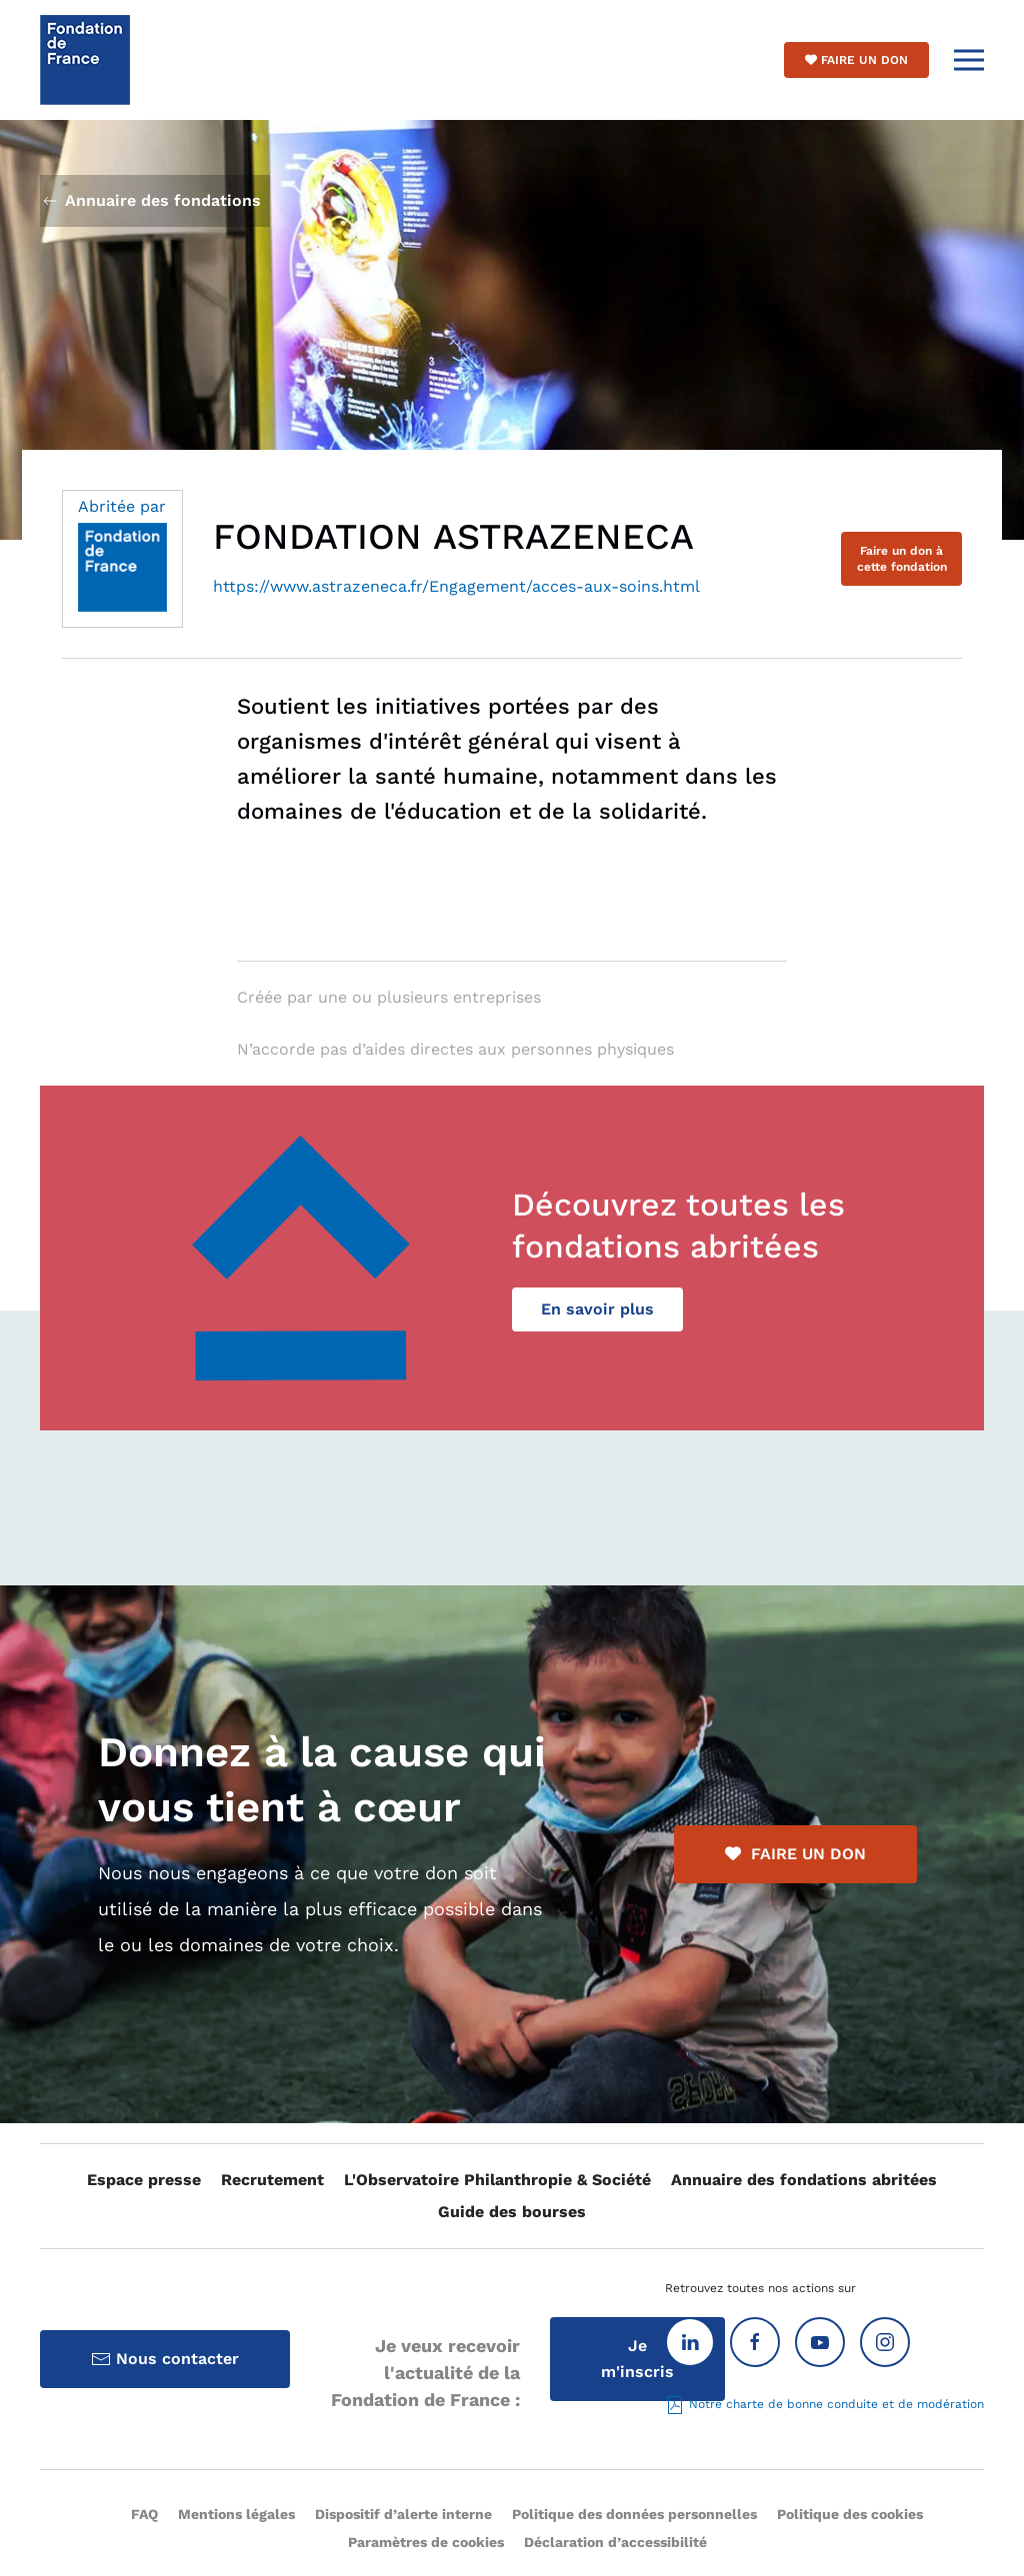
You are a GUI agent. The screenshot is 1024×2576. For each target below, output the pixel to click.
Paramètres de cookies (426, 2542)
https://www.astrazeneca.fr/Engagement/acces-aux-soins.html (456, 586)
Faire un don (856, 60)
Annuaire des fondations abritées (804, 2179)
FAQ (144, 2514)
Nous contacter (165, 2359)
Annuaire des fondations (150, 201)
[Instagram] (885, 2342)
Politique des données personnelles (634, 2514)
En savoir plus (597, 1308)
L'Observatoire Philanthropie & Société (497, 2179)
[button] (969, 60)
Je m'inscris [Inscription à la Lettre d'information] (637, 2358)
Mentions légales (236, 2514)
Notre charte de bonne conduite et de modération (824, 2404)
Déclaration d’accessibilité (615, 2542)
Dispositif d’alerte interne (403, 2514)
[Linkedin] (690, 2342)
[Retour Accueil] (85, 60)
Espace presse (144, 2179)
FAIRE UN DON (795, 1853)
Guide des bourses (512, 2211)
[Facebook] (755, 2342)
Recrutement (272, 2179)
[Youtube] (820, 2342)
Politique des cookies (850, 2514)
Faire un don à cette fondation (902, 559)
